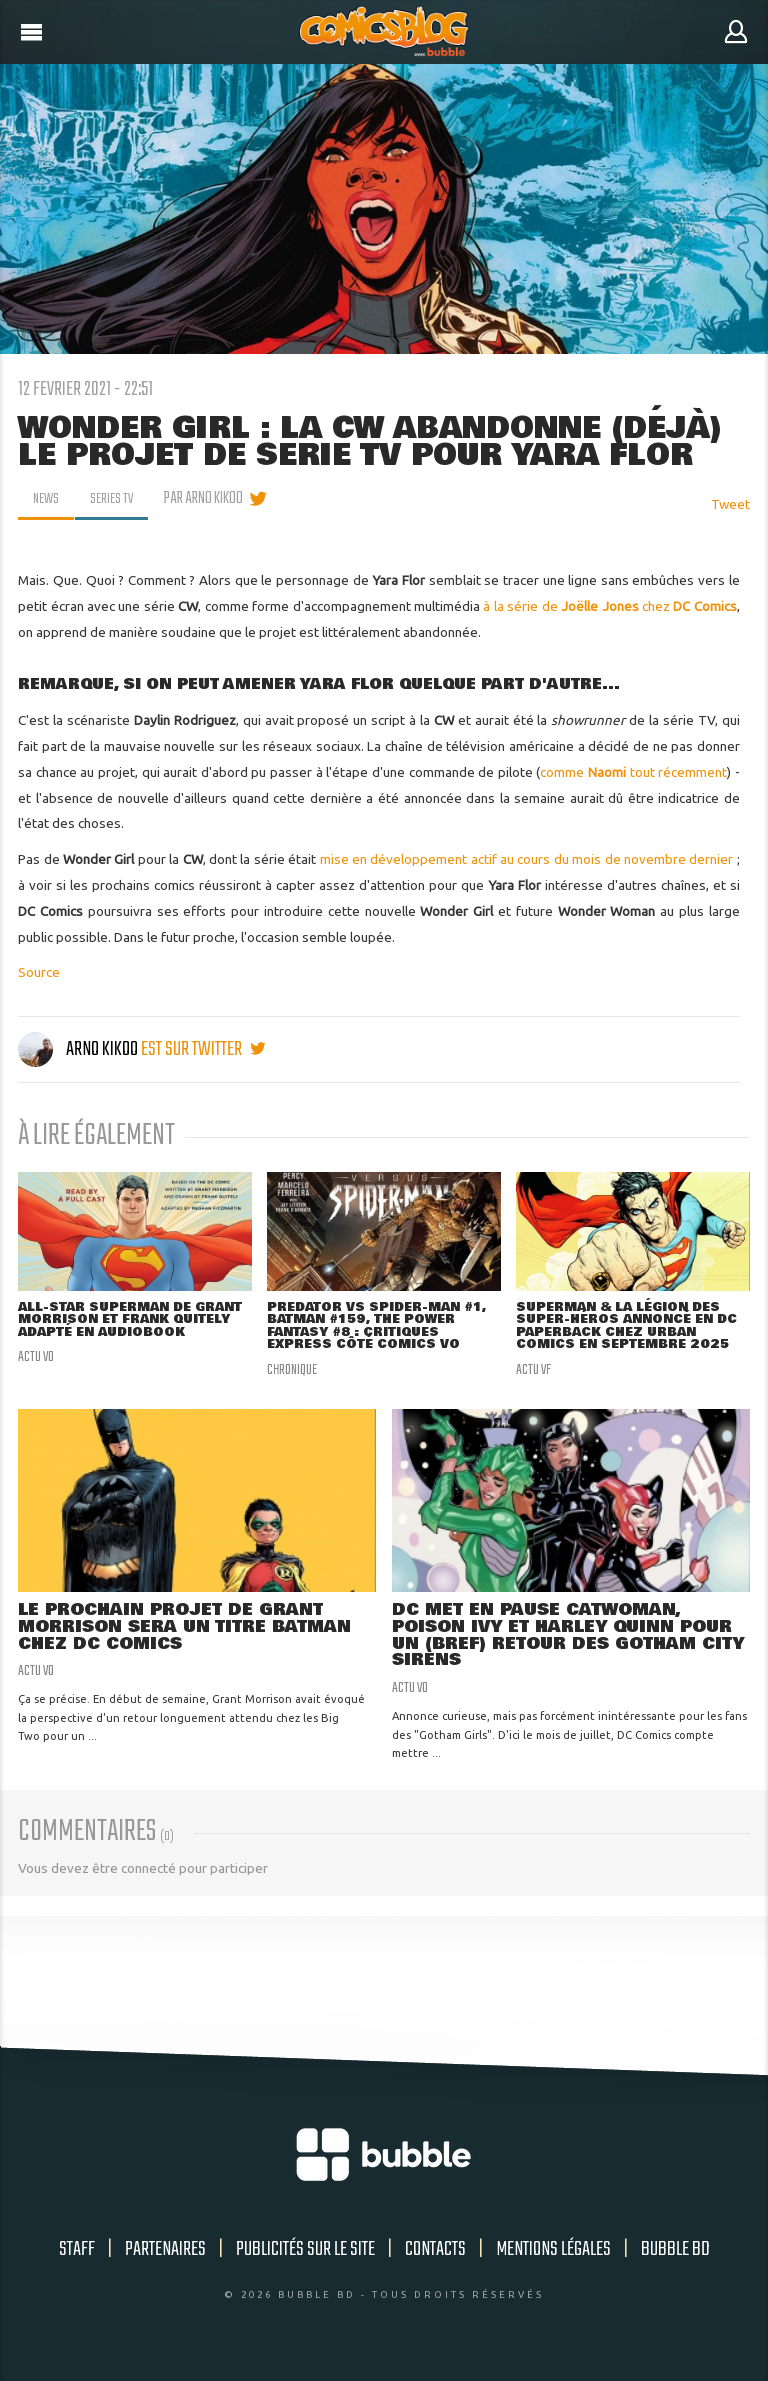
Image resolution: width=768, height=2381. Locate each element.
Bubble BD (675, 2258)
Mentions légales (553, 2258)
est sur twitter (203, 1049)
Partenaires (165, 2258)
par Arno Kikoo (209, 499)
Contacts (435, 2258)
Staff (77, 2258)
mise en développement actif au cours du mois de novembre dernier (527, 859)
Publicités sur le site (305, 2258)
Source (39, 972)
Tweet (730, 504)
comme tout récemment (633, 772)
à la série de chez (609, 606)
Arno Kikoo (79, 1049)
